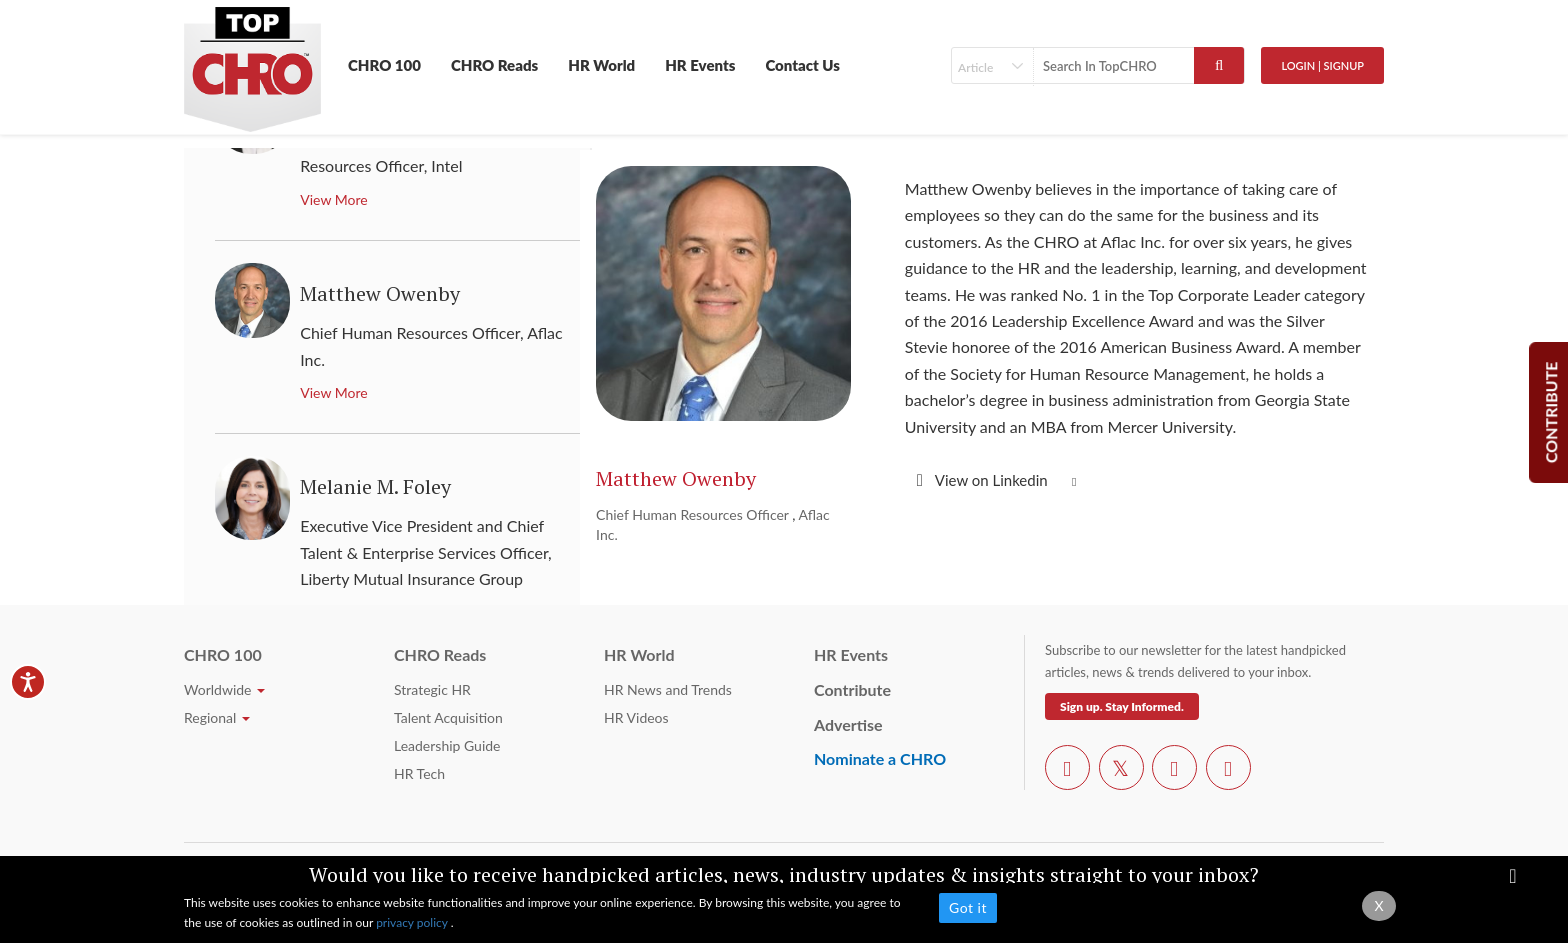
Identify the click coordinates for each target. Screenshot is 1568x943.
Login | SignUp (1322, 65)
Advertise (848, 724)
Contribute (852, 689)
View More (333, 199)
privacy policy (413, 922)
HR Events (700, 65)
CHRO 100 (384, 65)
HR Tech (419, 773)
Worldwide (224, 689)
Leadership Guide (447, 745)
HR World (601, 65)
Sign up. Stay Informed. (1122, 706)
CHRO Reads (494, 65)
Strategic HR (432, 689)
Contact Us (802, 65)
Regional (217, 717)
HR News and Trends (668, 689)
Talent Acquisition (448, 717)
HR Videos (636, 717)
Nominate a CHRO (880, 758)
